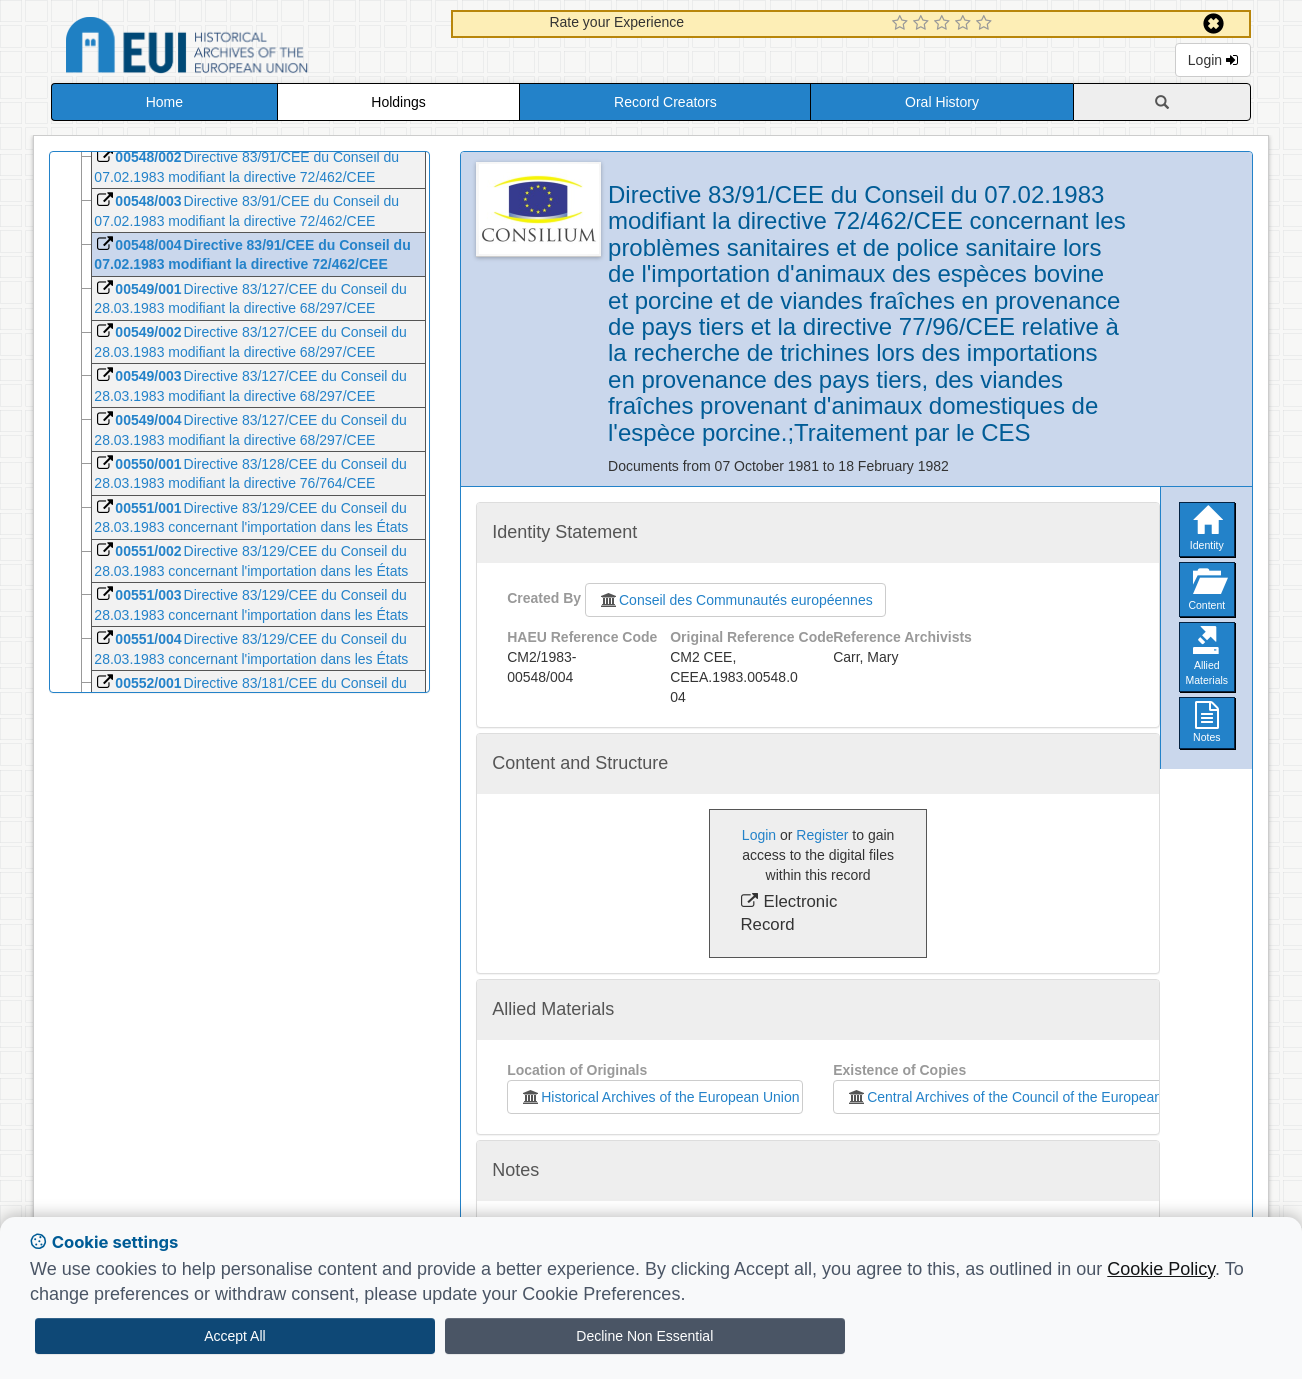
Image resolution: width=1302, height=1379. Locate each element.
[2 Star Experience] (923, 24)
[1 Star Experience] (902, 24)
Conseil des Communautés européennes (735, 600)
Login (1213, 60)
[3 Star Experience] (944, 24)
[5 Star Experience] (986, 24)
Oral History (942, 102)
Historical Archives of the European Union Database (243, 48)
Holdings (398, 102)
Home (164, 102)
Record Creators (665, 102)
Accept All (234, 1336)
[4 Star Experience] (965, 24)
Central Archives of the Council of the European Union (1020, 1097)
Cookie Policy (1161, 1269)
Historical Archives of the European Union (659, 1097)
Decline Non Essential (644, 1336)
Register (822, 835)
